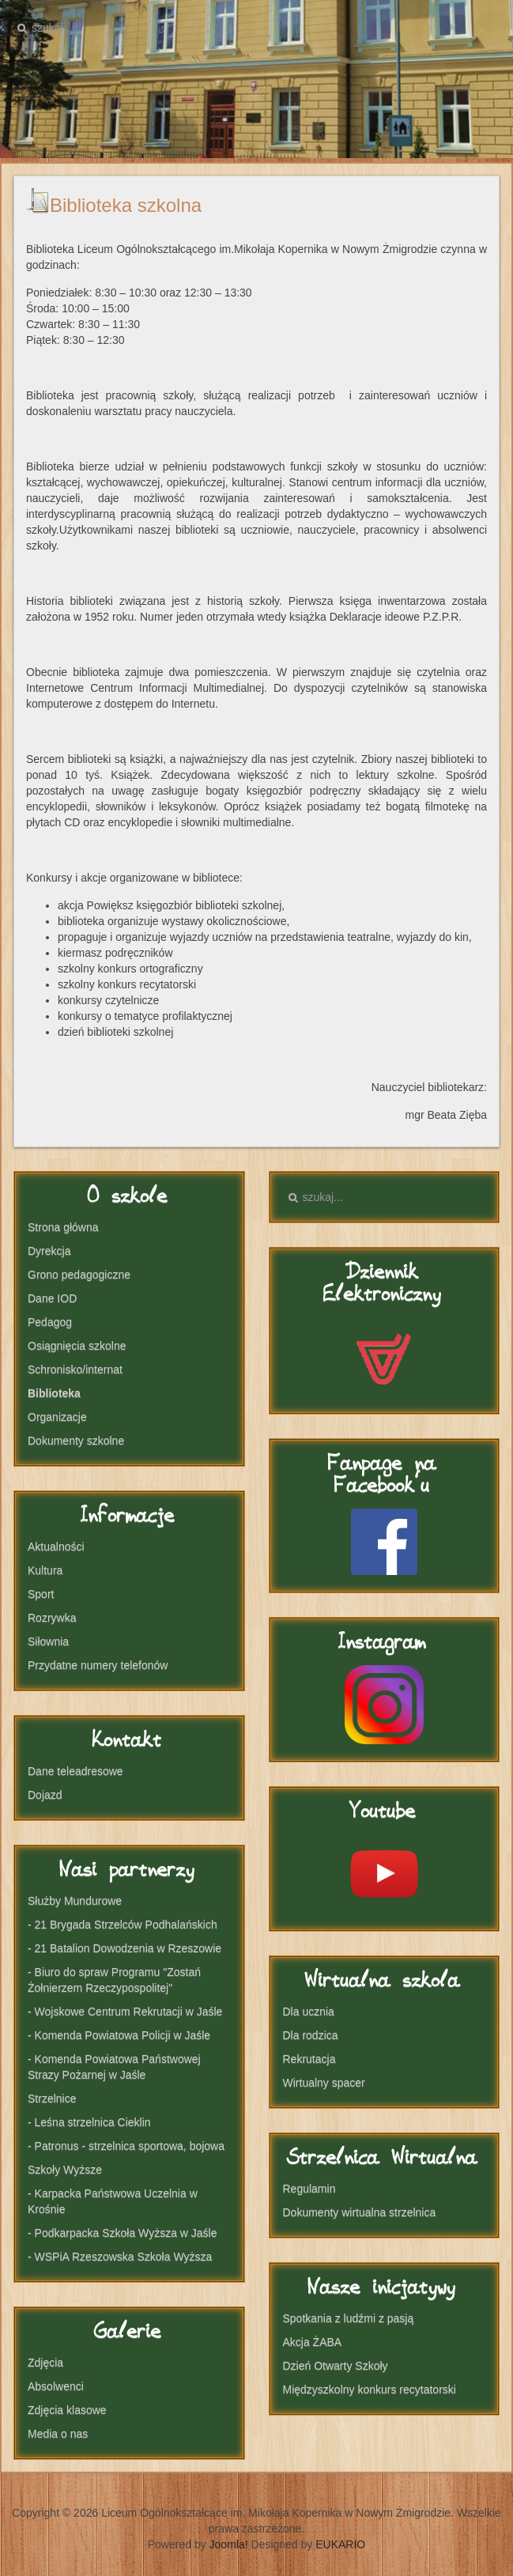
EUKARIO (340, 2544)
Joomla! (228, 2544)
